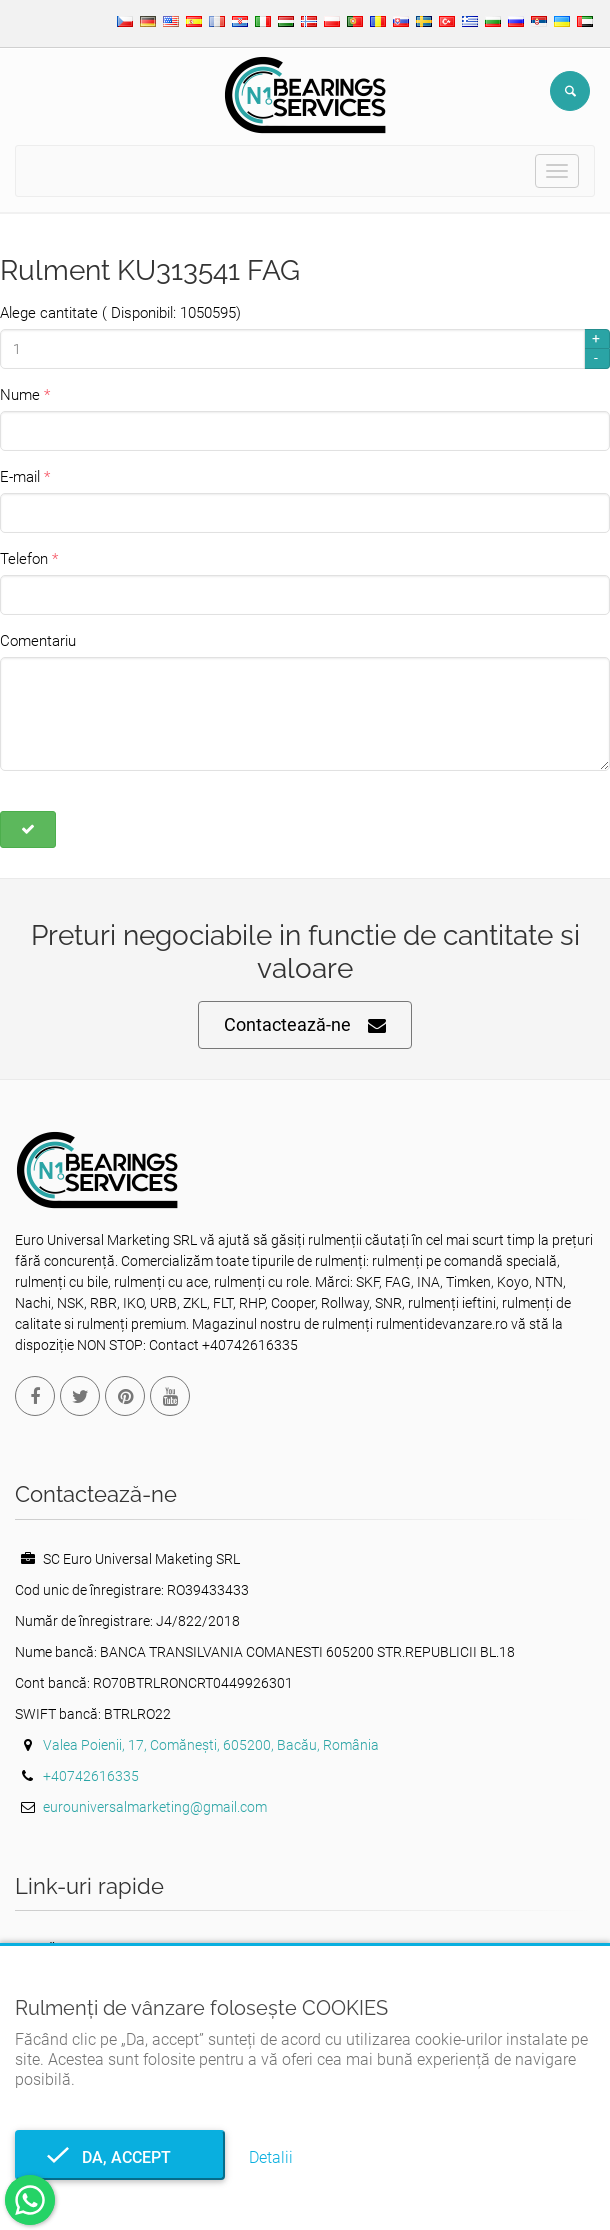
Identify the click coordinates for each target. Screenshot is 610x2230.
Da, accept (120, 2157)
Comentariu (38, 641)
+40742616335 (91, 1776)
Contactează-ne (305, 1025)
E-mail (20, 477)
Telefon (24, 559)
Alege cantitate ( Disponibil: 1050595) (120, 313)
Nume (20, 395)
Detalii (271, 2157)
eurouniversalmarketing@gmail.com (155, 1807)
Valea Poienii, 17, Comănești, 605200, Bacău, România (211, 1745)
